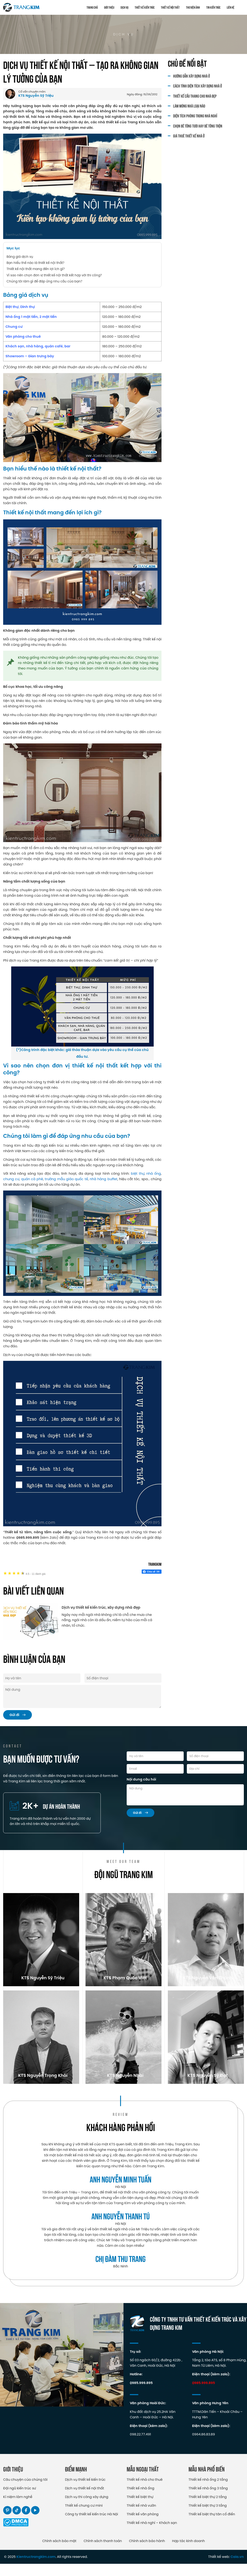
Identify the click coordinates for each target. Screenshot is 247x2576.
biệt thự (137, 1173)
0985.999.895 (141, 2382)
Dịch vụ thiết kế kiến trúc (85, 2479)
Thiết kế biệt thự (140, 2496)
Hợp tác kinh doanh (188, 2540)
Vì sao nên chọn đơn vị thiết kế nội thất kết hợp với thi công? (54, 275)
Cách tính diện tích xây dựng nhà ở (197, 85)
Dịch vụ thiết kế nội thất (84, 2488)
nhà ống (153, 1173)
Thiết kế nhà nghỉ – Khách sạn (152, 2522)
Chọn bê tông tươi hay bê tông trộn (197, 125)
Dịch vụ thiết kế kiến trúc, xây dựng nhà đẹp (101, 1607)
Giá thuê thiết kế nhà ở (189, 135)
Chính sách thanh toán (103, 2540)
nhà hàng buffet (103, 1178)
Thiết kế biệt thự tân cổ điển (212, 2514)
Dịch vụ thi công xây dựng (86, 2496)
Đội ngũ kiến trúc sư (19, 2488)
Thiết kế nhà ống (140, 2488)
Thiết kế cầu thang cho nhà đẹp (195, 95)
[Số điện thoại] (215, 1756)
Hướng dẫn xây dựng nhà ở (191, 75)
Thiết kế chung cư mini (84, 2505)
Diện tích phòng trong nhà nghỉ (195, 115)
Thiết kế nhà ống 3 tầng (208, 2488)
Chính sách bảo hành (147, 2540)
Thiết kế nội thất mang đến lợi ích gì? (36, 268)
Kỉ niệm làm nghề (17, 2496)
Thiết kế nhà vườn (141, 2505)
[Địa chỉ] (215, 1769)
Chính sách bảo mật (59, 2540)
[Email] (155, 1769)
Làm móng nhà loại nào (189, 105)
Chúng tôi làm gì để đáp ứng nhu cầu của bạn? (44, 281)
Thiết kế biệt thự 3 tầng (208, 2505)
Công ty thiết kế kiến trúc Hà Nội (91, 2514)
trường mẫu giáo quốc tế (66, 1178)
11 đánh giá (35, 1573)
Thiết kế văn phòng (143, 2514)
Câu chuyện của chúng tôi (25, 2479)
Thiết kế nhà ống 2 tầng (208, 2479)
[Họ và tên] (155, 1756)
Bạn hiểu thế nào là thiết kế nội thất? (35, 262)
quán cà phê (32, 1178)
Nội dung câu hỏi (141, 1779)
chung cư (11, 1178)
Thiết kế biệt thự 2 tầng (208, 2496)
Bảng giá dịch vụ (20, 256)
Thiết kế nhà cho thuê (145, 2479)
